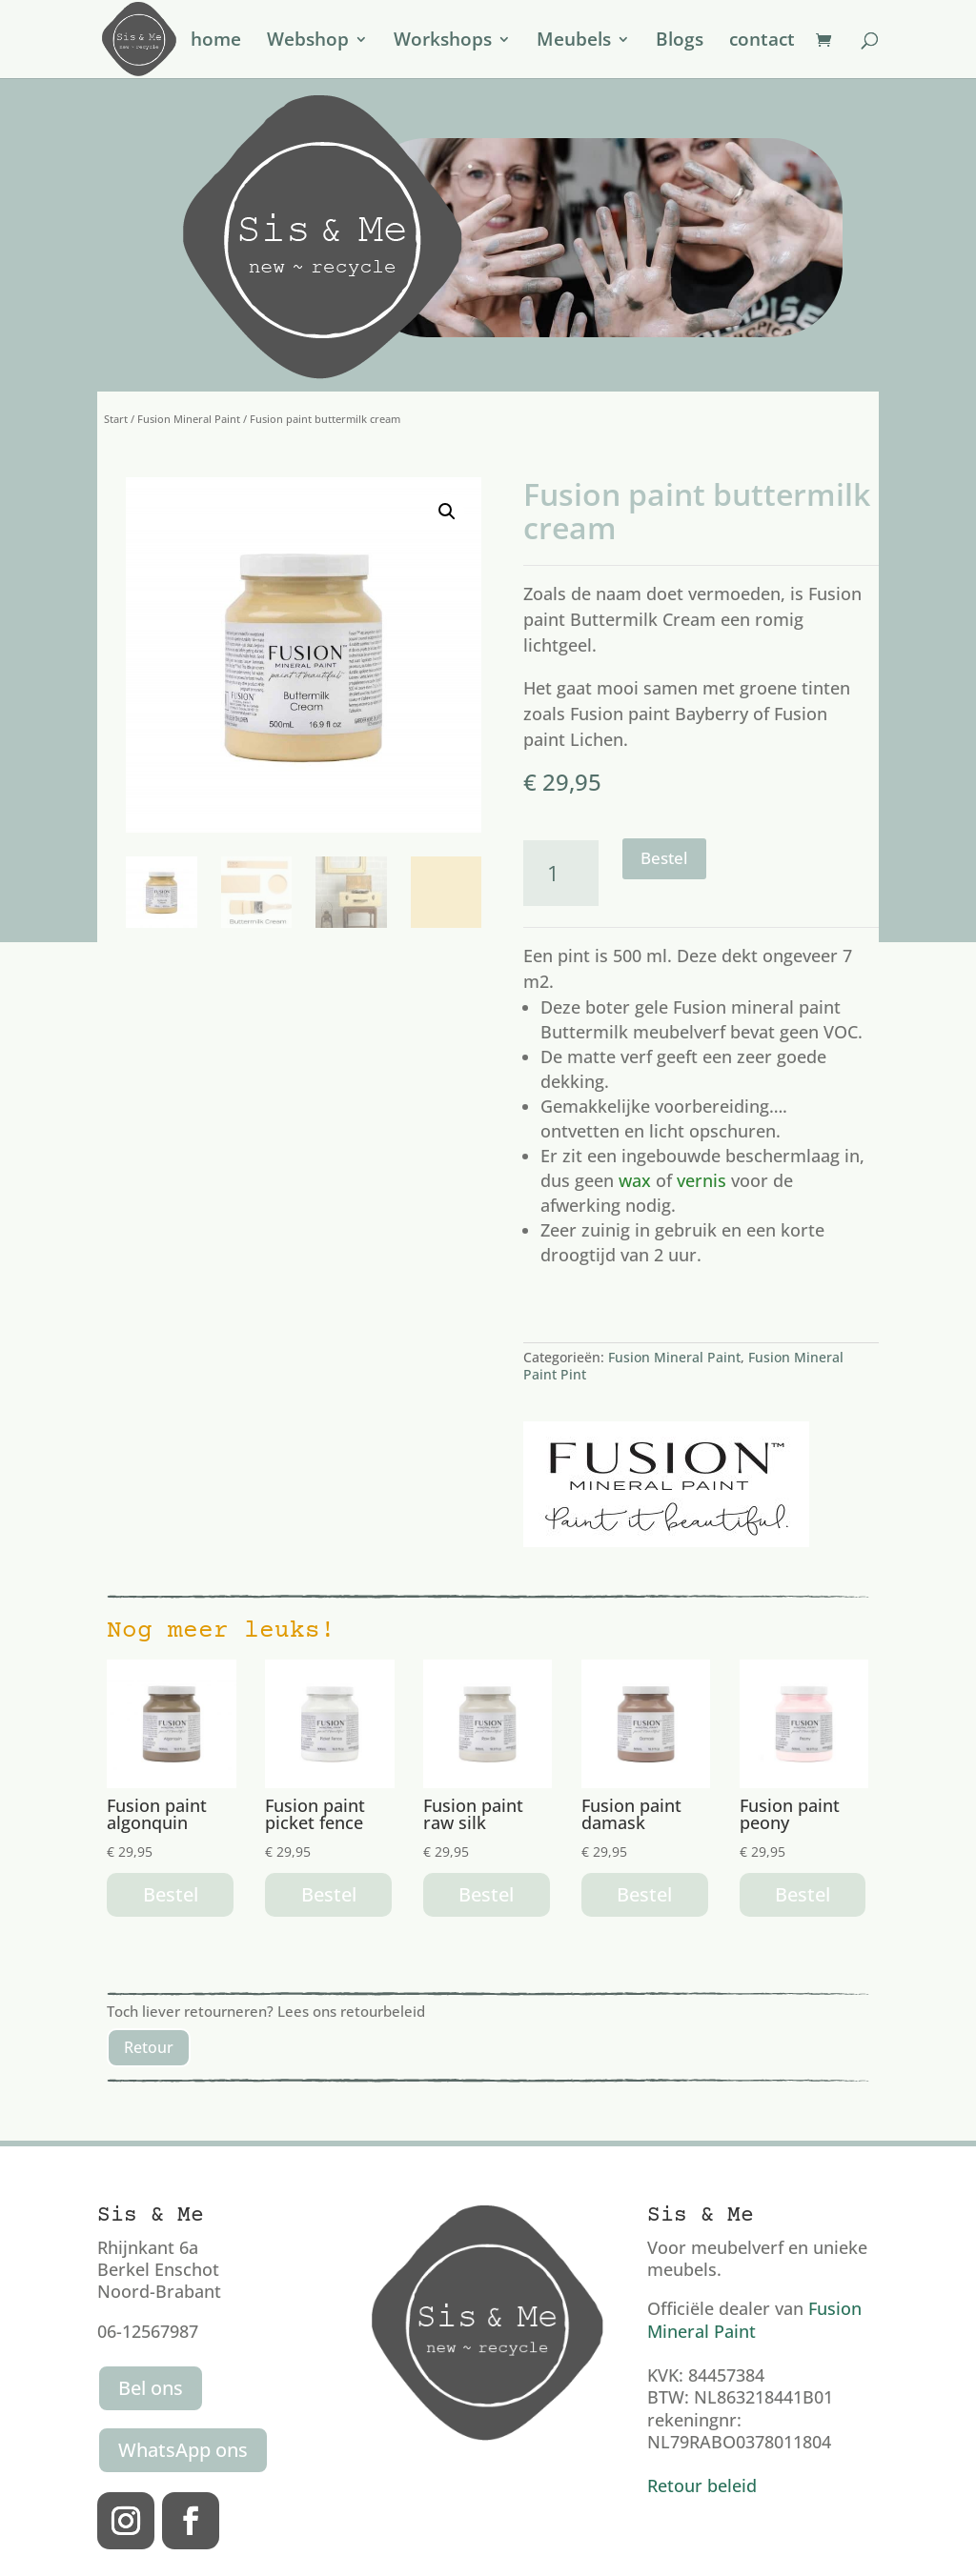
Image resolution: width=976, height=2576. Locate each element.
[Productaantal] (561, 873)
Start (116, 419)
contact (762, 41)
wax (635, 1180)
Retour (148, 2047)
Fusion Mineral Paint (188, 419)
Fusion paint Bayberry (659, 713)
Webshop (308, 41)
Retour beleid (702, 2485)
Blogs (679, 41)
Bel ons (150, 2388)
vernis (701, 1180)
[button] (447, 511)
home (216, 41)
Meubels (574, 41)
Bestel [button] (170, 1894)
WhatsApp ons (183, 2450)
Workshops (443, 41)
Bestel (664, 858)
